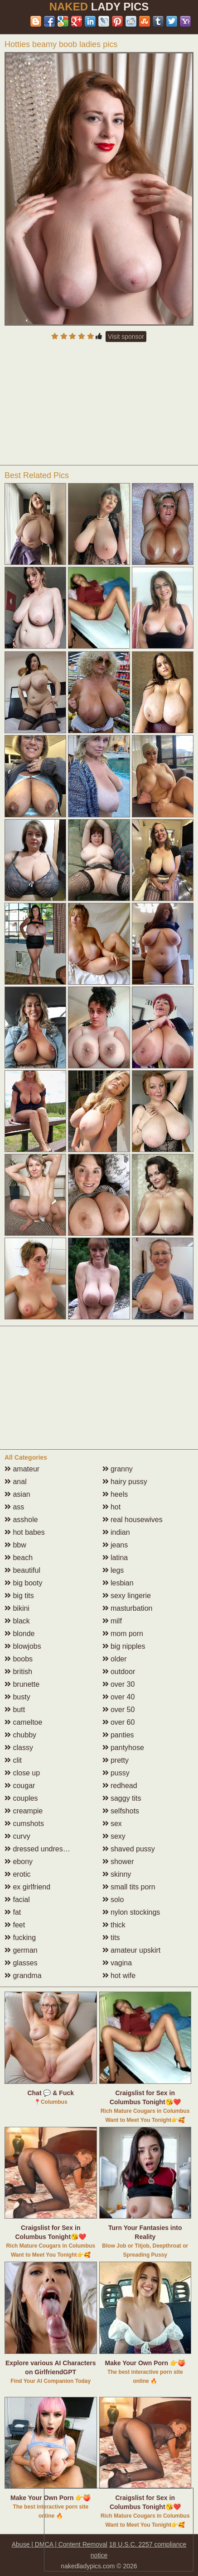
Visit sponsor (126, 336)
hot (111, 1507)
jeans (115, 1545)
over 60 (118, 1722)
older (114, 1659)
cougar (20, 1785)
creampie (24, 1811)
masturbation (127, 1608)
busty (17, 1697)
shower (118, 1861)
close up (22, 1773)
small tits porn (128, 1887)
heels (115, 1494)
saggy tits (121, 1798)
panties (118, 1735)
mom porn (122, 1633)
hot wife (119, 1975)
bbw (15, 1545)
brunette (22, 1684)
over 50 (118, 1709)
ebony (19, 1861)
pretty (115, 1760)
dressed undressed (40, 1849)
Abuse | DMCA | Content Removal (59, 2544)
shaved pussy (128, 1849)
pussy (116, 1773)
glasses (21, 1963)
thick (114, 1925)
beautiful (22, 1570)
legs (113, 1570)
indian (116, 1532)
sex (112, 1823)
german (21, 1950)
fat (13, 1912)
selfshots (121, 1811)
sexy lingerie (126, 1595)
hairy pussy (124, 1481)
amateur (22, 1469)
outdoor (118, 1671)
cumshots (24, 1823)
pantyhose (123, 1747)
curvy (17, 1836)
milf (112, 1621)
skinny (116, 1874)
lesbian (118, 1583)
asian (17, 1494)
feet (15, 1925)
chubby (20, 1735)
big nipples (123, 1646)
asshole (21, 1519)
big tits (19, 1595)
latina (115, 1557)
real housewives (132, 1519)
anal (16, 1481)
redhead (119, 1785)
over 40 (118, 1697)
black (17, 1621)
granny (117, 1469)
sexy (114, 1836)
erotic (18, 1874)
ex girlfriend (27, 1887)
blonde (20, 1633)
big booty (23, 1583)
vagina (117, 1963)
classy (19, 1747)
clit (13, 1760)
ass (14, 1507)
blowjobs (23, 1646)
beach (19, 1557)
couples (21, 1798)
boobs (19, 1659)
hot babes (25, 1532)
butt (15, 1709)
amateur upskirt (131, 1950)
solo (113, 1899)
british (18, 1671)
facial (17, 1899)
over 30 (118, 1684)
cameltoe (23, 1722)
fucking (20, 1937)
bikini (17, 1608)
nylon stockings (131, 1912)
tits (111, 1937)
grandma (23, 1975)
